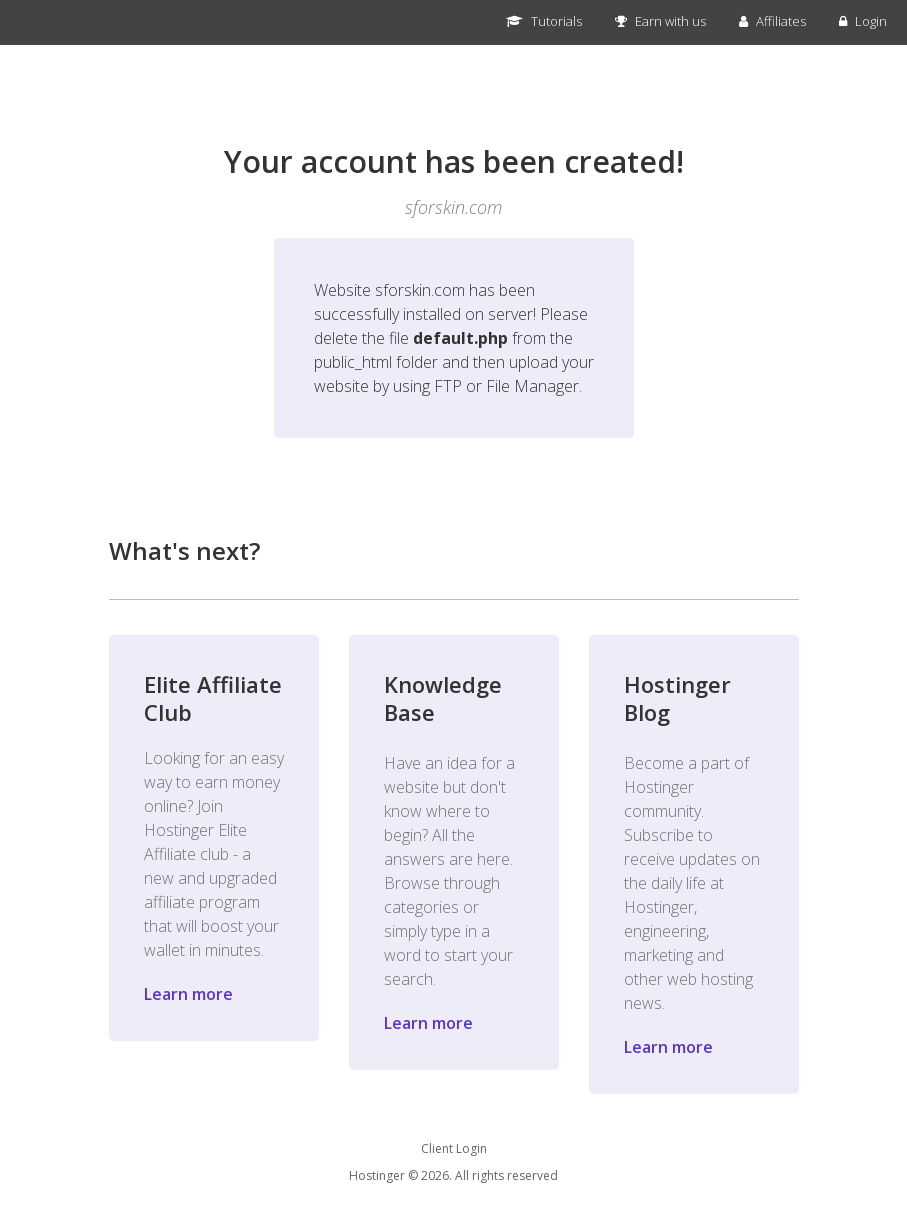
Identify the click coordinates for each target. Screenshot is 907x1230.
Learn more (188, 994)
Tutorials (544, 21)
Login (863, 21)
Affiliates (772, 21)
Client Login (454, 1148)
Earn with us (660, 21)
